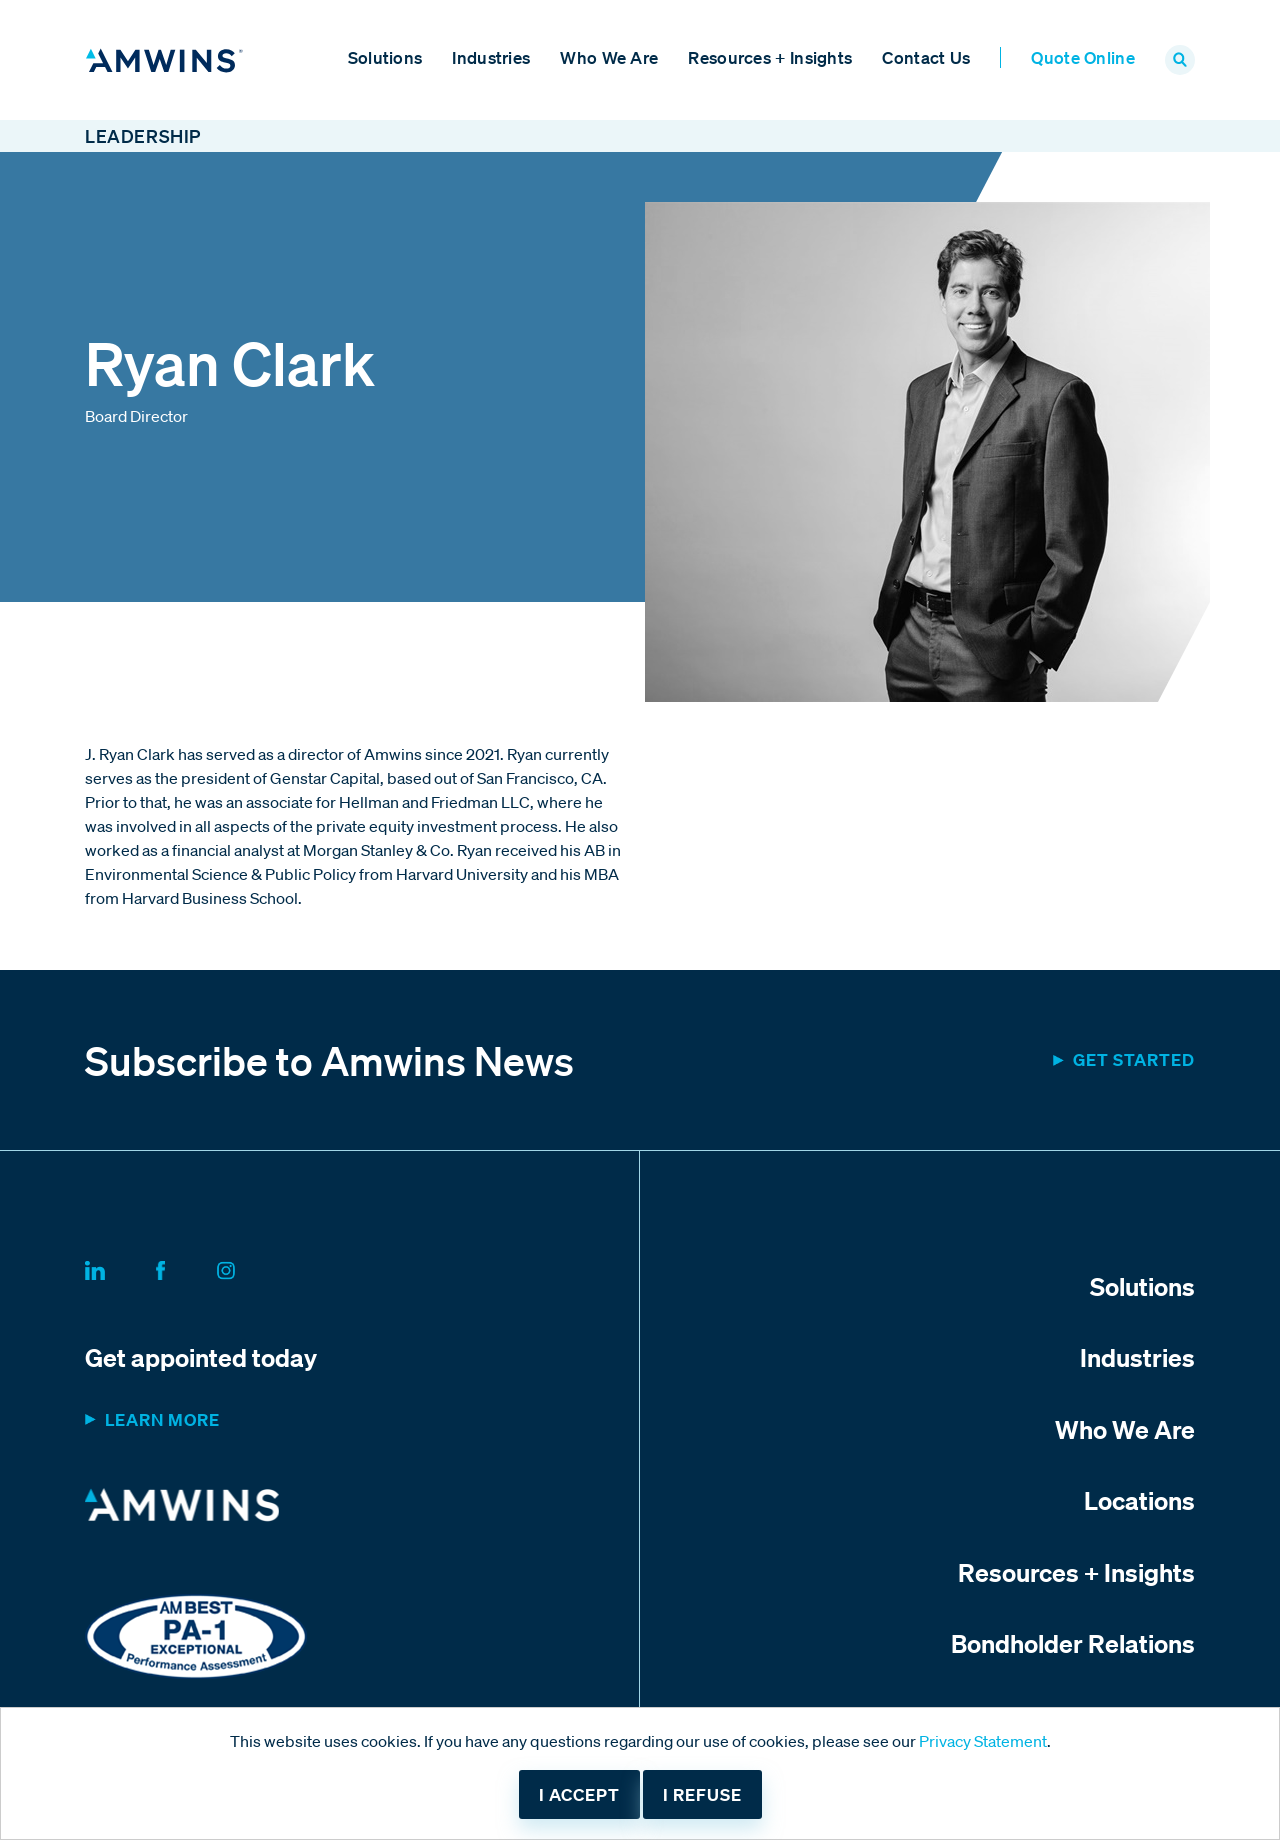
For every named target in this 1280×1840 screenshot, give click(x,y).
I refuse (702, 1794)
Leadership (143, 136)
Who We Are (609, 57)
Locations (1139, 1500)
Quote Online (1083, 57)
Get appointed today (201, 1357)
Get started (1134, 1059)
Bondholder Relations (1073, 1643)
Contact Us (926, 57)
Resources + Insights (770, 57)
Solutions (385, 57)
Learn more (162, 1419)
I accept (579, 1794)
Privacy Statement (983, 1741)
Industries (491, 57)
